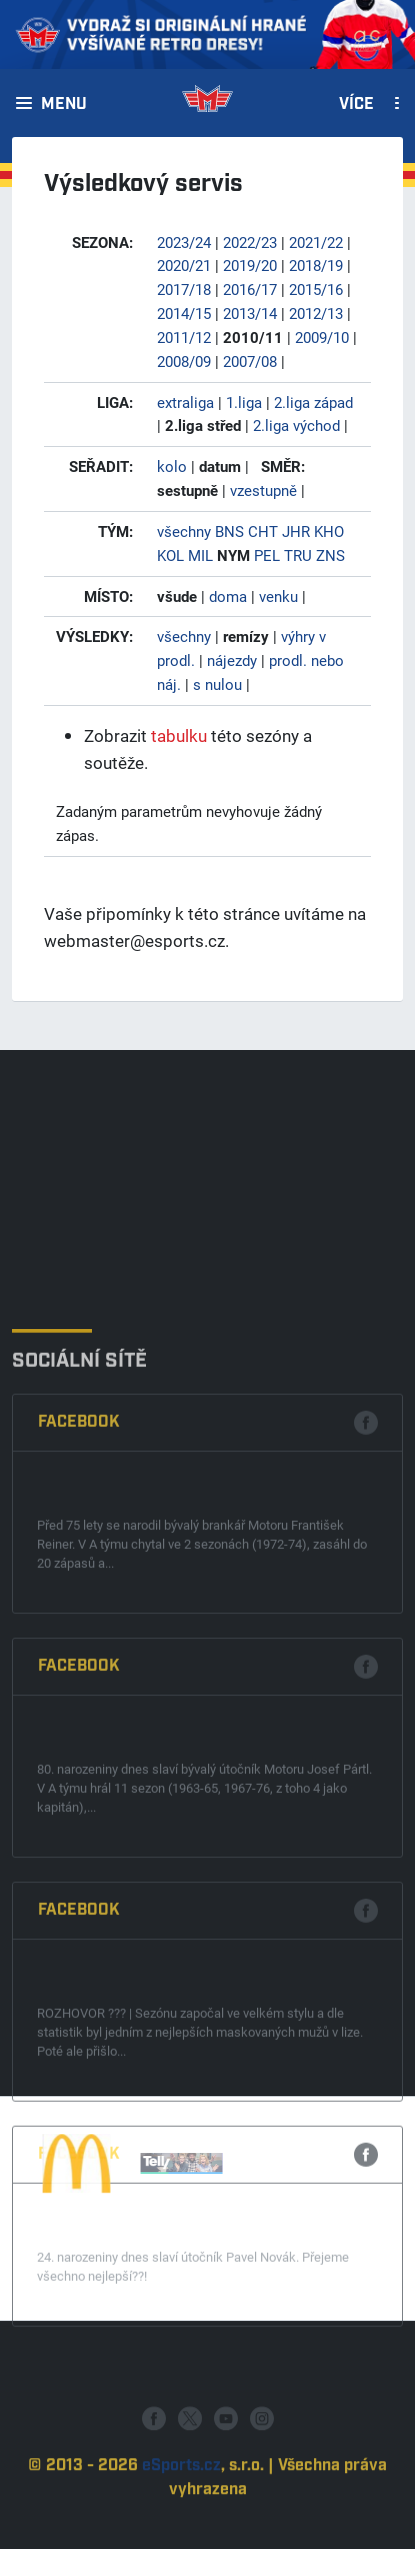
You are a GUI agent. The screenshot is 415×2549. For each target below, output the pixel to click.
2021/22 (316, 242)
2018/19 (316, 265)
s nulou (217, 684)
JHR (296, 531)
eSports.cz (181, 2508)
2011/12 (184, 337)
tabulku (179, 735)
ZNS (330, 555)
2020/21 (184, 265)
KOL (170, 555)
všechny (184, 531)
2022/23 (250, 242)
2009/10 (322, 337)
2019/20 (250, 265)
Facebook (79, 1640)
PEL (267, 555)
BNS (229, 531)
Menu (64, 105)
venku (278, 596)
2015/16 (316, 289)
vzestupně (263, 490)
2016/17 (250, 289)
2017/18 (184, 289)
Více (356, 105)
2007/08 (250, 361)
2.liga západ (313, 402)
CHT (263, 531)
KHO (329, 531)
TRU (298, 555)
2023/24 (184, 242)
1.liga (244, 402)
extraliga (185, 402)
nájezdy (232, 660)
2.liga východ (296, 425)
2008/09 (184, 361)
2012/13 (316, 313)
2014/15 (184, 313)
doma (228, 596)
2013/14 (250, 313)
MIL (200, 555)
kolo (172, 466)
